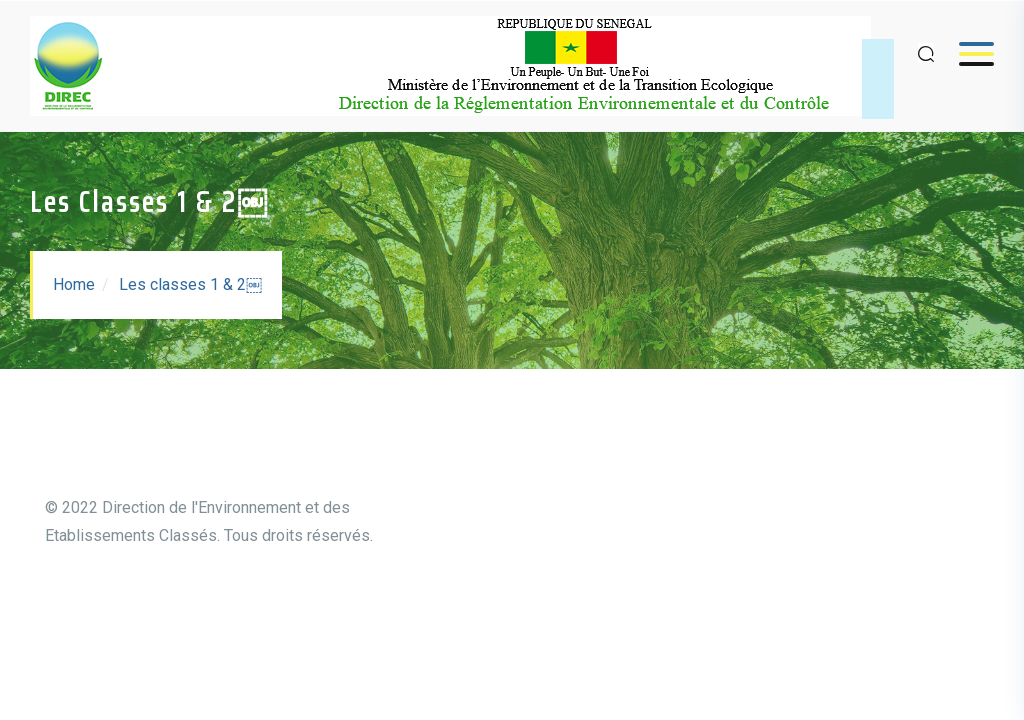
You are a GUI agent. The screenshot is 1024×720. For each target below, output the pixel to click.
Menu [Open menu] (966, 53)
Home (74, 284)
